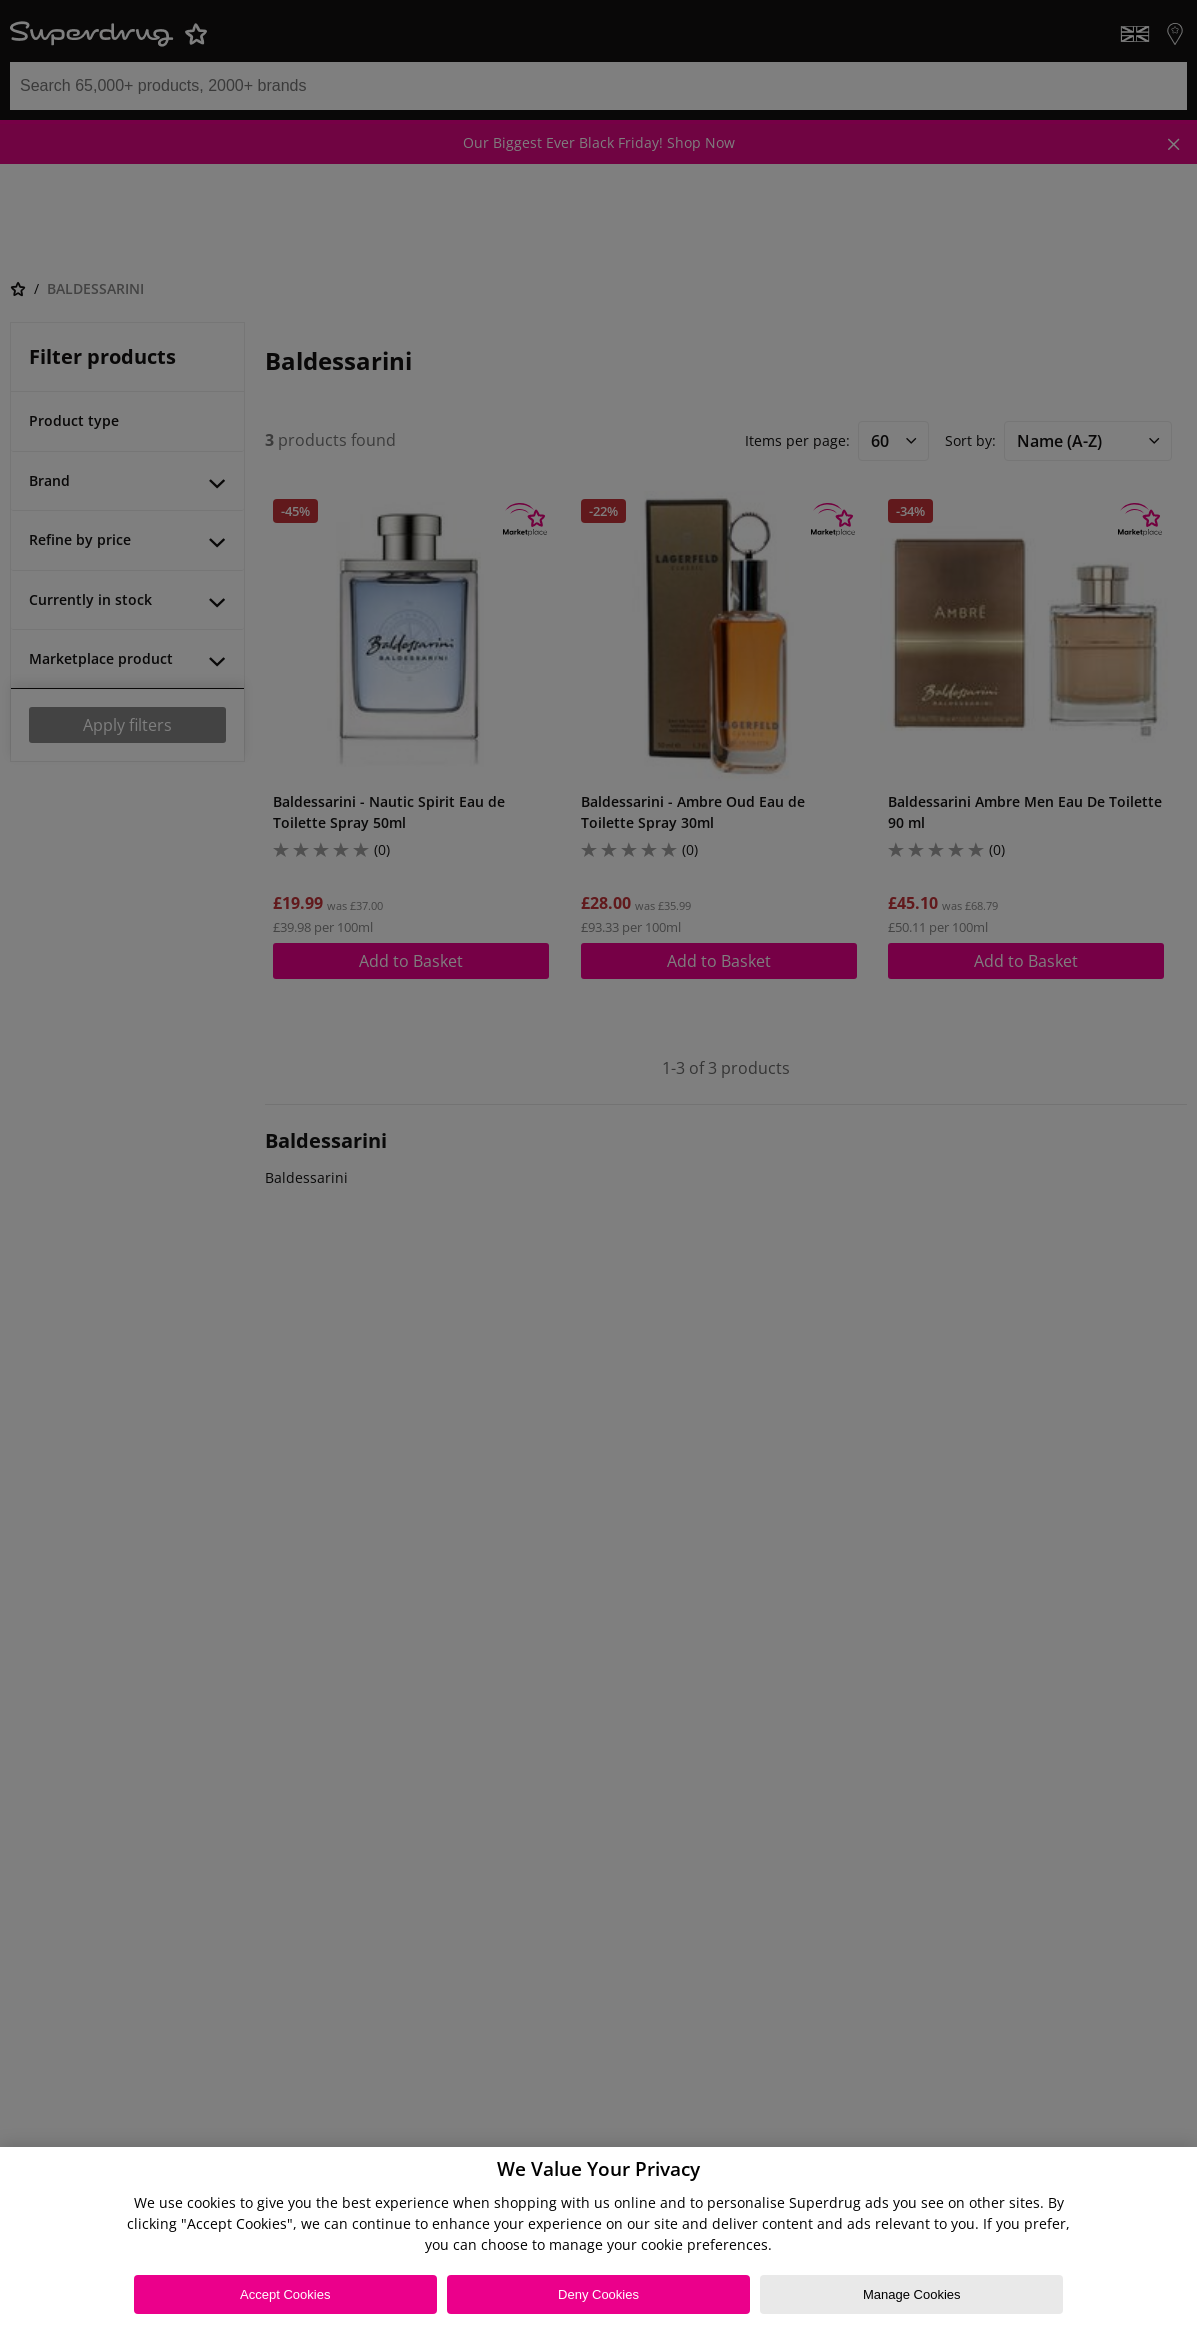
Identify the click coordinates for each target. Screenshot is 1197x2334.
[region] (598, 2240)
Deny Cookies (598, 2294)
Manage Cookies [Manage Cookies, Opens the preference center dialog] (912, 2294)
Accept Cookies (285, 2294)
